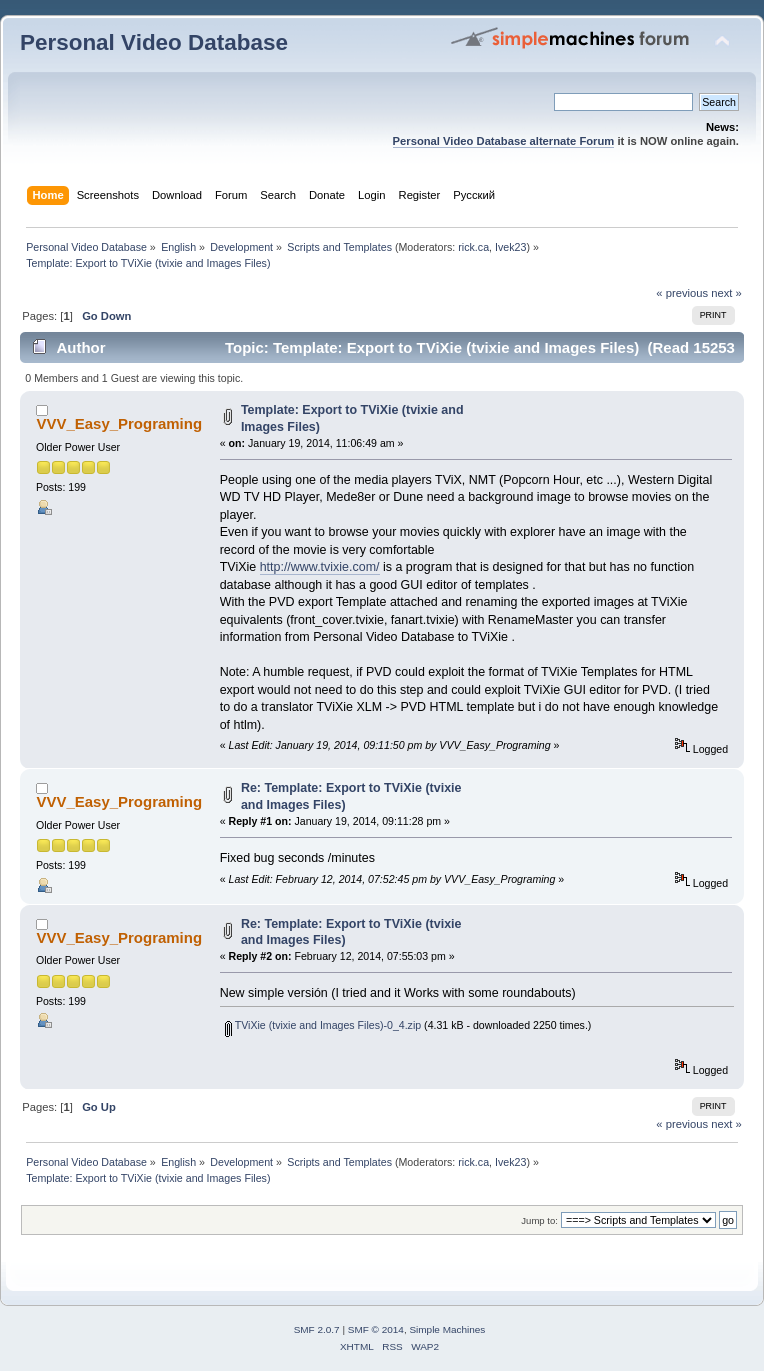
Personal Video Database (154, 42)
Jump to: (539, 1220)
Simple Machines (447, 1329)
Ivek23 (510, 247)
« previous (682, 293)
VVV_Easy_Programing (119, 423)
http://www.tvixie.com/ (320, 567)
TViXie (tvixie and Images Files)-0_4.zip (323, 1025)
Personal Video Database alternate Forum (504, 141)
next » (726, 293)
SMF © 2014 (376, 1329)
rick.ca (473, 247)
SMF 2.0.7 (317, 1329)
